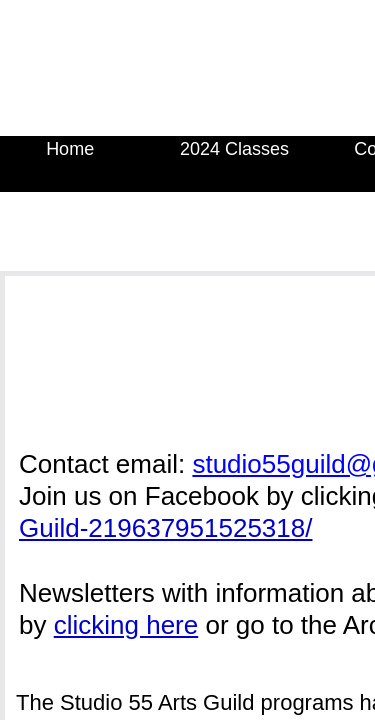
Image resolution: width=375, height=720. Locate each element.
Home (70, 149)
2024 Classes (234, 149)
